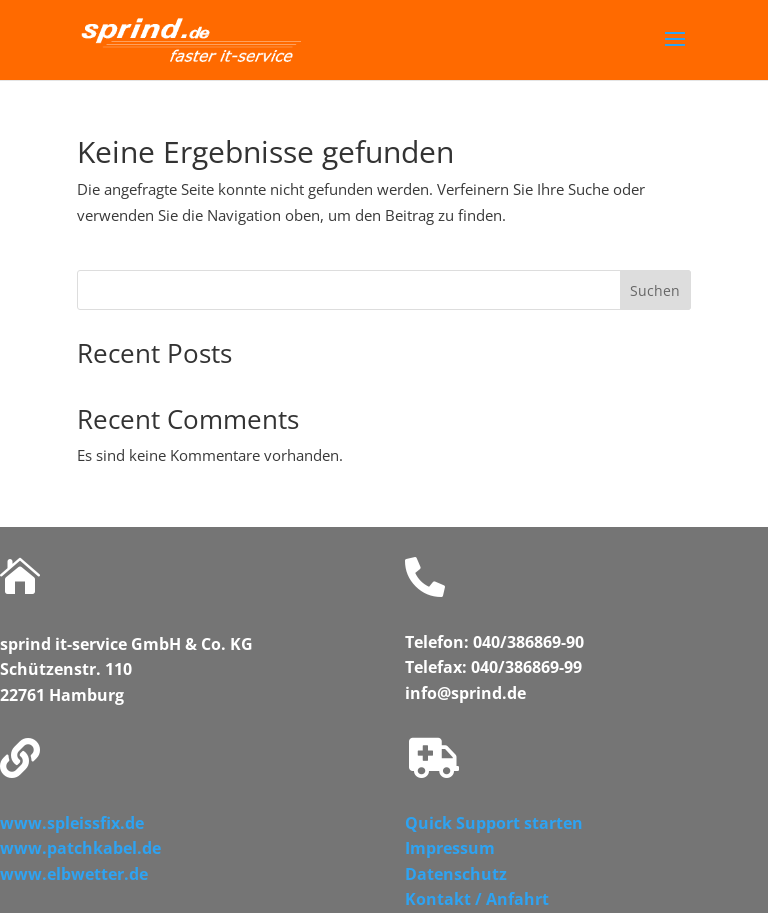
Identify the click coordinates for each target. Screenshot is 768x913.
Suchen (655, 290)
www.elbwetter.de (74, 874)
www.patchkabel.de (80, 848)
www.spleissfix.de (72, 823)
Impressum (450, 848)
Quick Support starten (494, 823)
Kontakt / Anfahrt (477, 899)
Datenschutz (456, 874)
